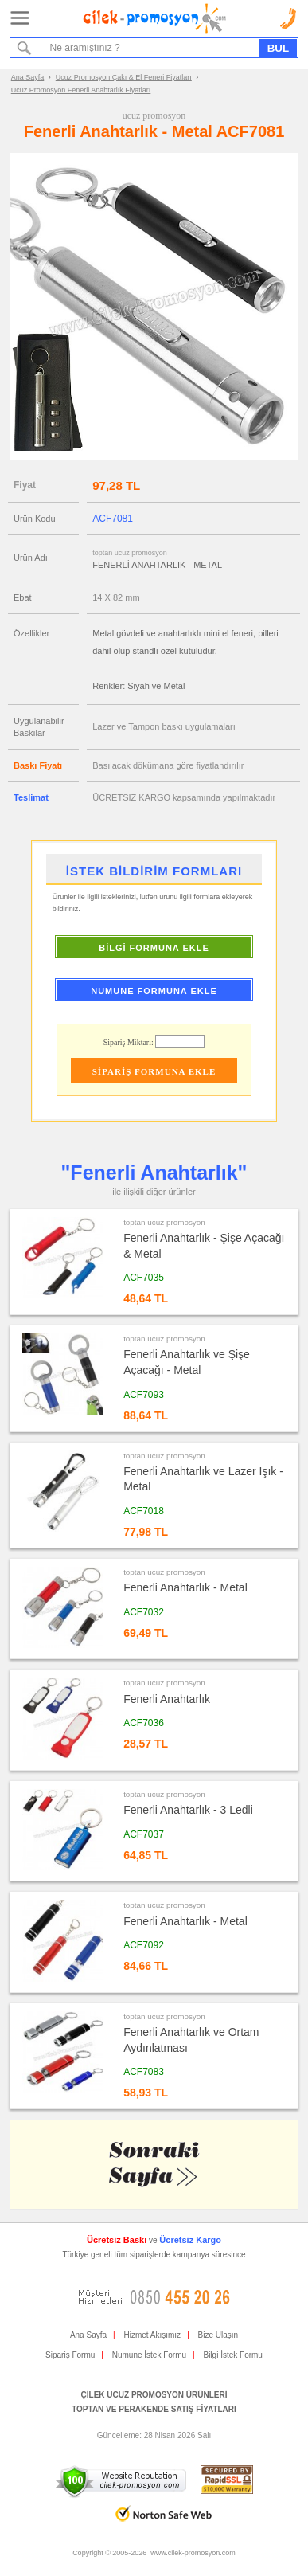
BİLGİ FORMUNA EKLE (154, 948)
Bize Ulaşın (218, 2335)
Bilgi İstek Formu (232, 2355)
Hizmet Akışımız (152, 2335)
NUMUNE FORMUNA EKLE (154, 991)
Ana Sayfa (28, 77)
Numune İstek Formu (149, 2355)
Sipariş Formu (70, 2355)
